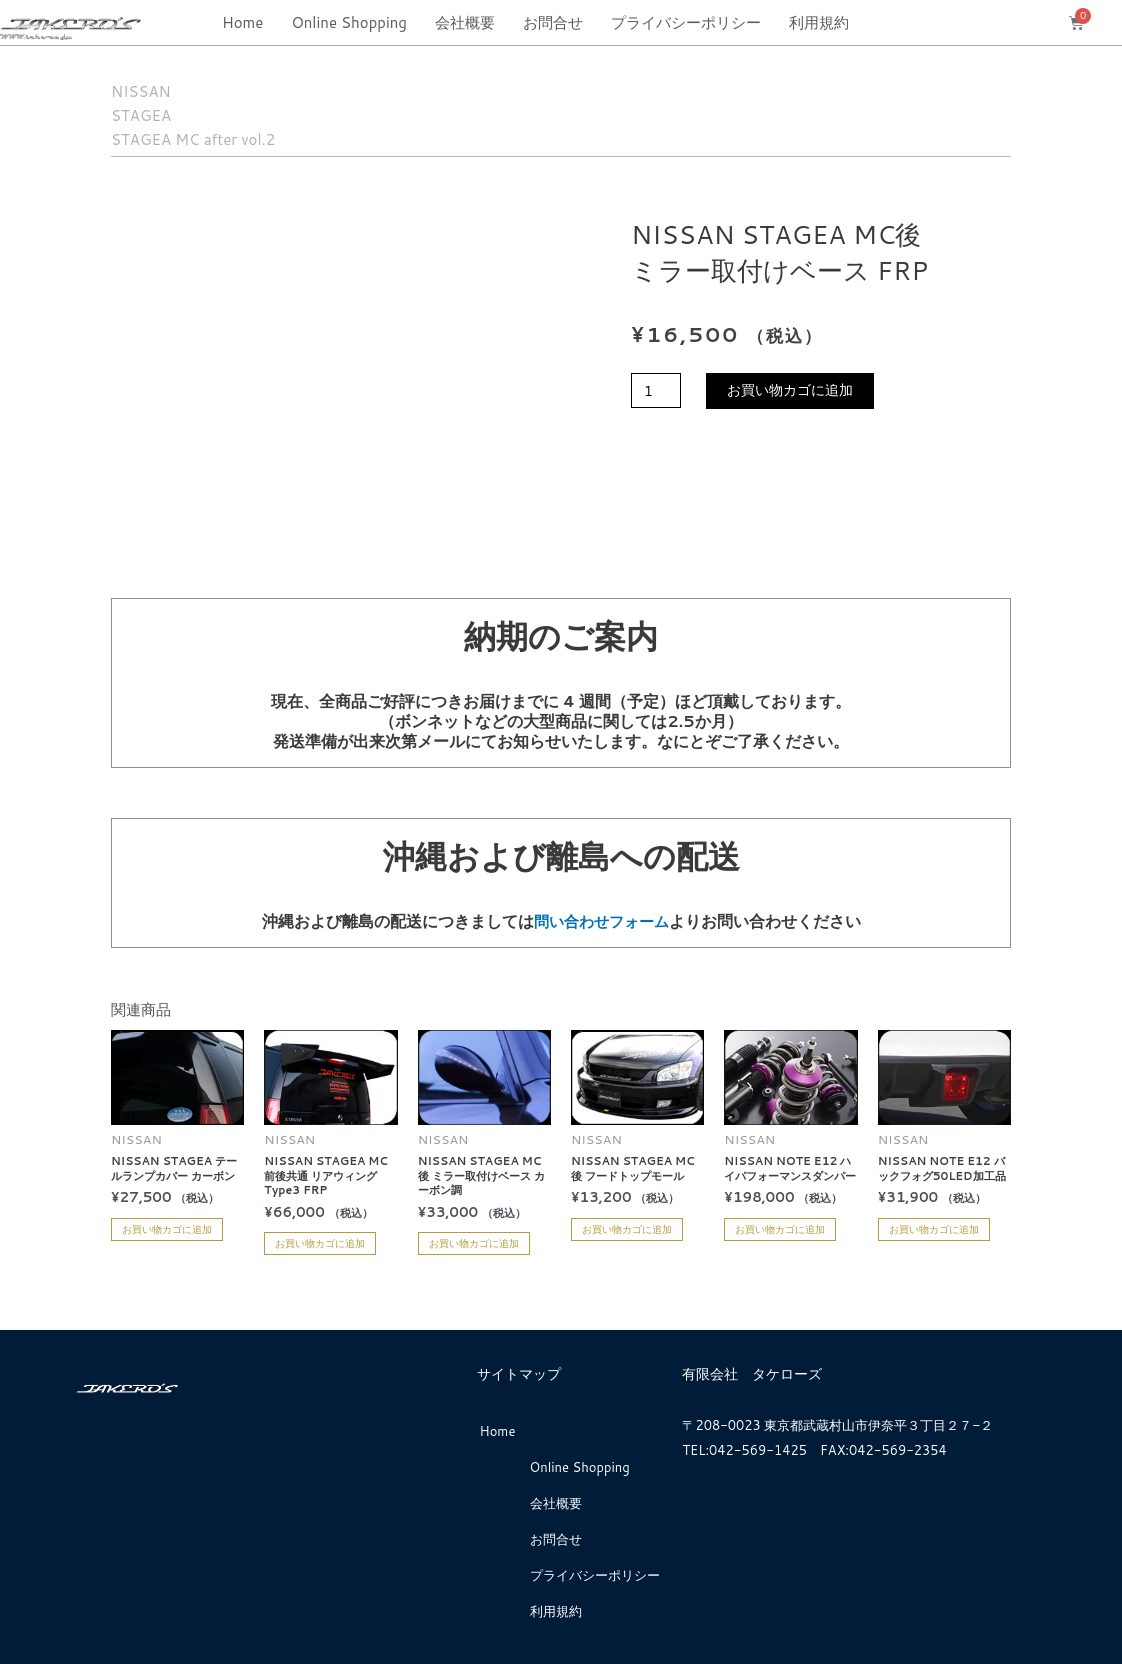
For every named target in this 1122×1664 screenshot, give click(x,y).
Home (242, 22)
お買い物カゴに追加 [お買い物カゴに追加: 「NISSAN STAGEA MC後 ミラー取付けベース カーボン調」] (474, 1243)
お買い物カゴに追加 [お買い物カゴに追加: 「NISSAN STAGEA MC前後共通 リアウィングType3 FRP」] (320, 1243)
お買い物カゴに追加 (798, 391)
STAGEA (159, 112)
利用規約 (819, 22)
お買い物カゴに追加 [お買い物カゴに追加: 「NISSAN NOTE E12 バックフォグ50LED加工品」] (934, 1228)
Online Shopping (349, 22)
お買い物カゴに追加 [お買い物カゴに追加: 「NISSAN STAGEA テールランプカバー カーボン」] (167, 1228)
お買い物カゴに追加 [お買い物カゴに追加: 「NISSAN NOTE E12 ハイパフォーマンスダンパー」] (780, 1228)
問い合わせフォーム (601, 920)
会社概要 (465, 22)
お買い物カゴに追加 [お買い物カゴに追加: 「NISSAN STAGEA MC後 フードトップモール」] (627, 1228)
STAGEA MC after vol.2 (242, 136)
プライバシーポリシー (686, 22)
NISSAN (159, 88)
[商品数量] (658, 391)
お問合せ (553, 22)
